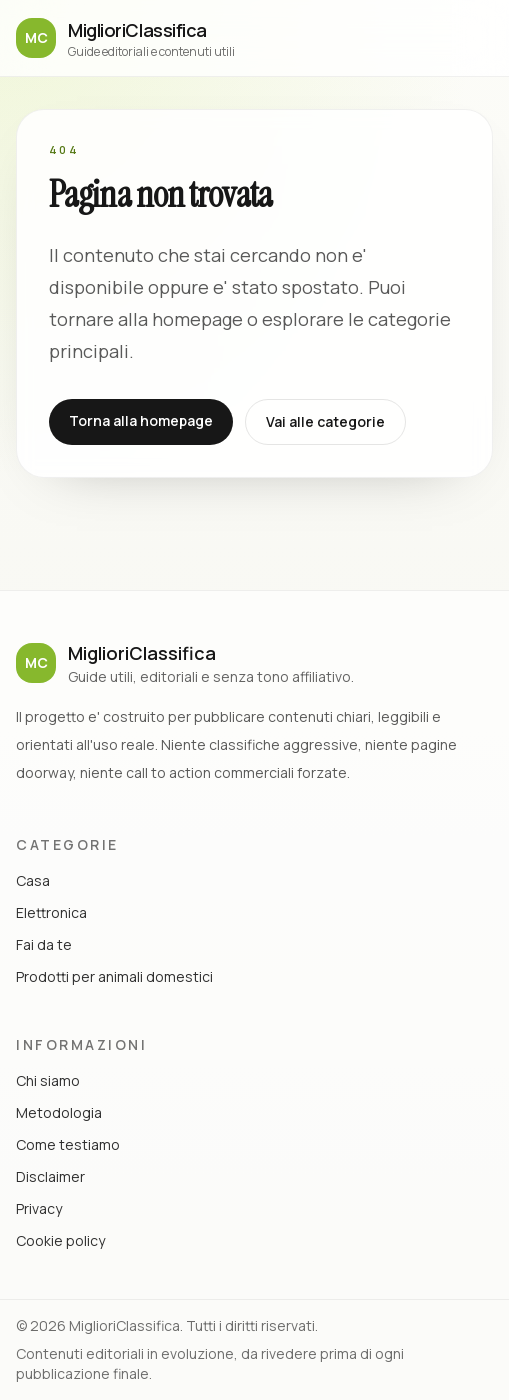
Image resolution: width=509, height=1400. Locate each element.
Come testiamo (68, 1144)
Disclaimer (50, 1176)
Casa (33, 880)
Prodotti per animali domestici (114, 976)
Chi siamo (48, 1080)
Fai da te (44, 944)
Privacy (39, 1208)
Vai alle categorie (325, 421)
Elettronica (51, 912)
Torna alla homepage (141, 420)
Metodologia (59, 1112)
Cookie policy (60, 1240)
